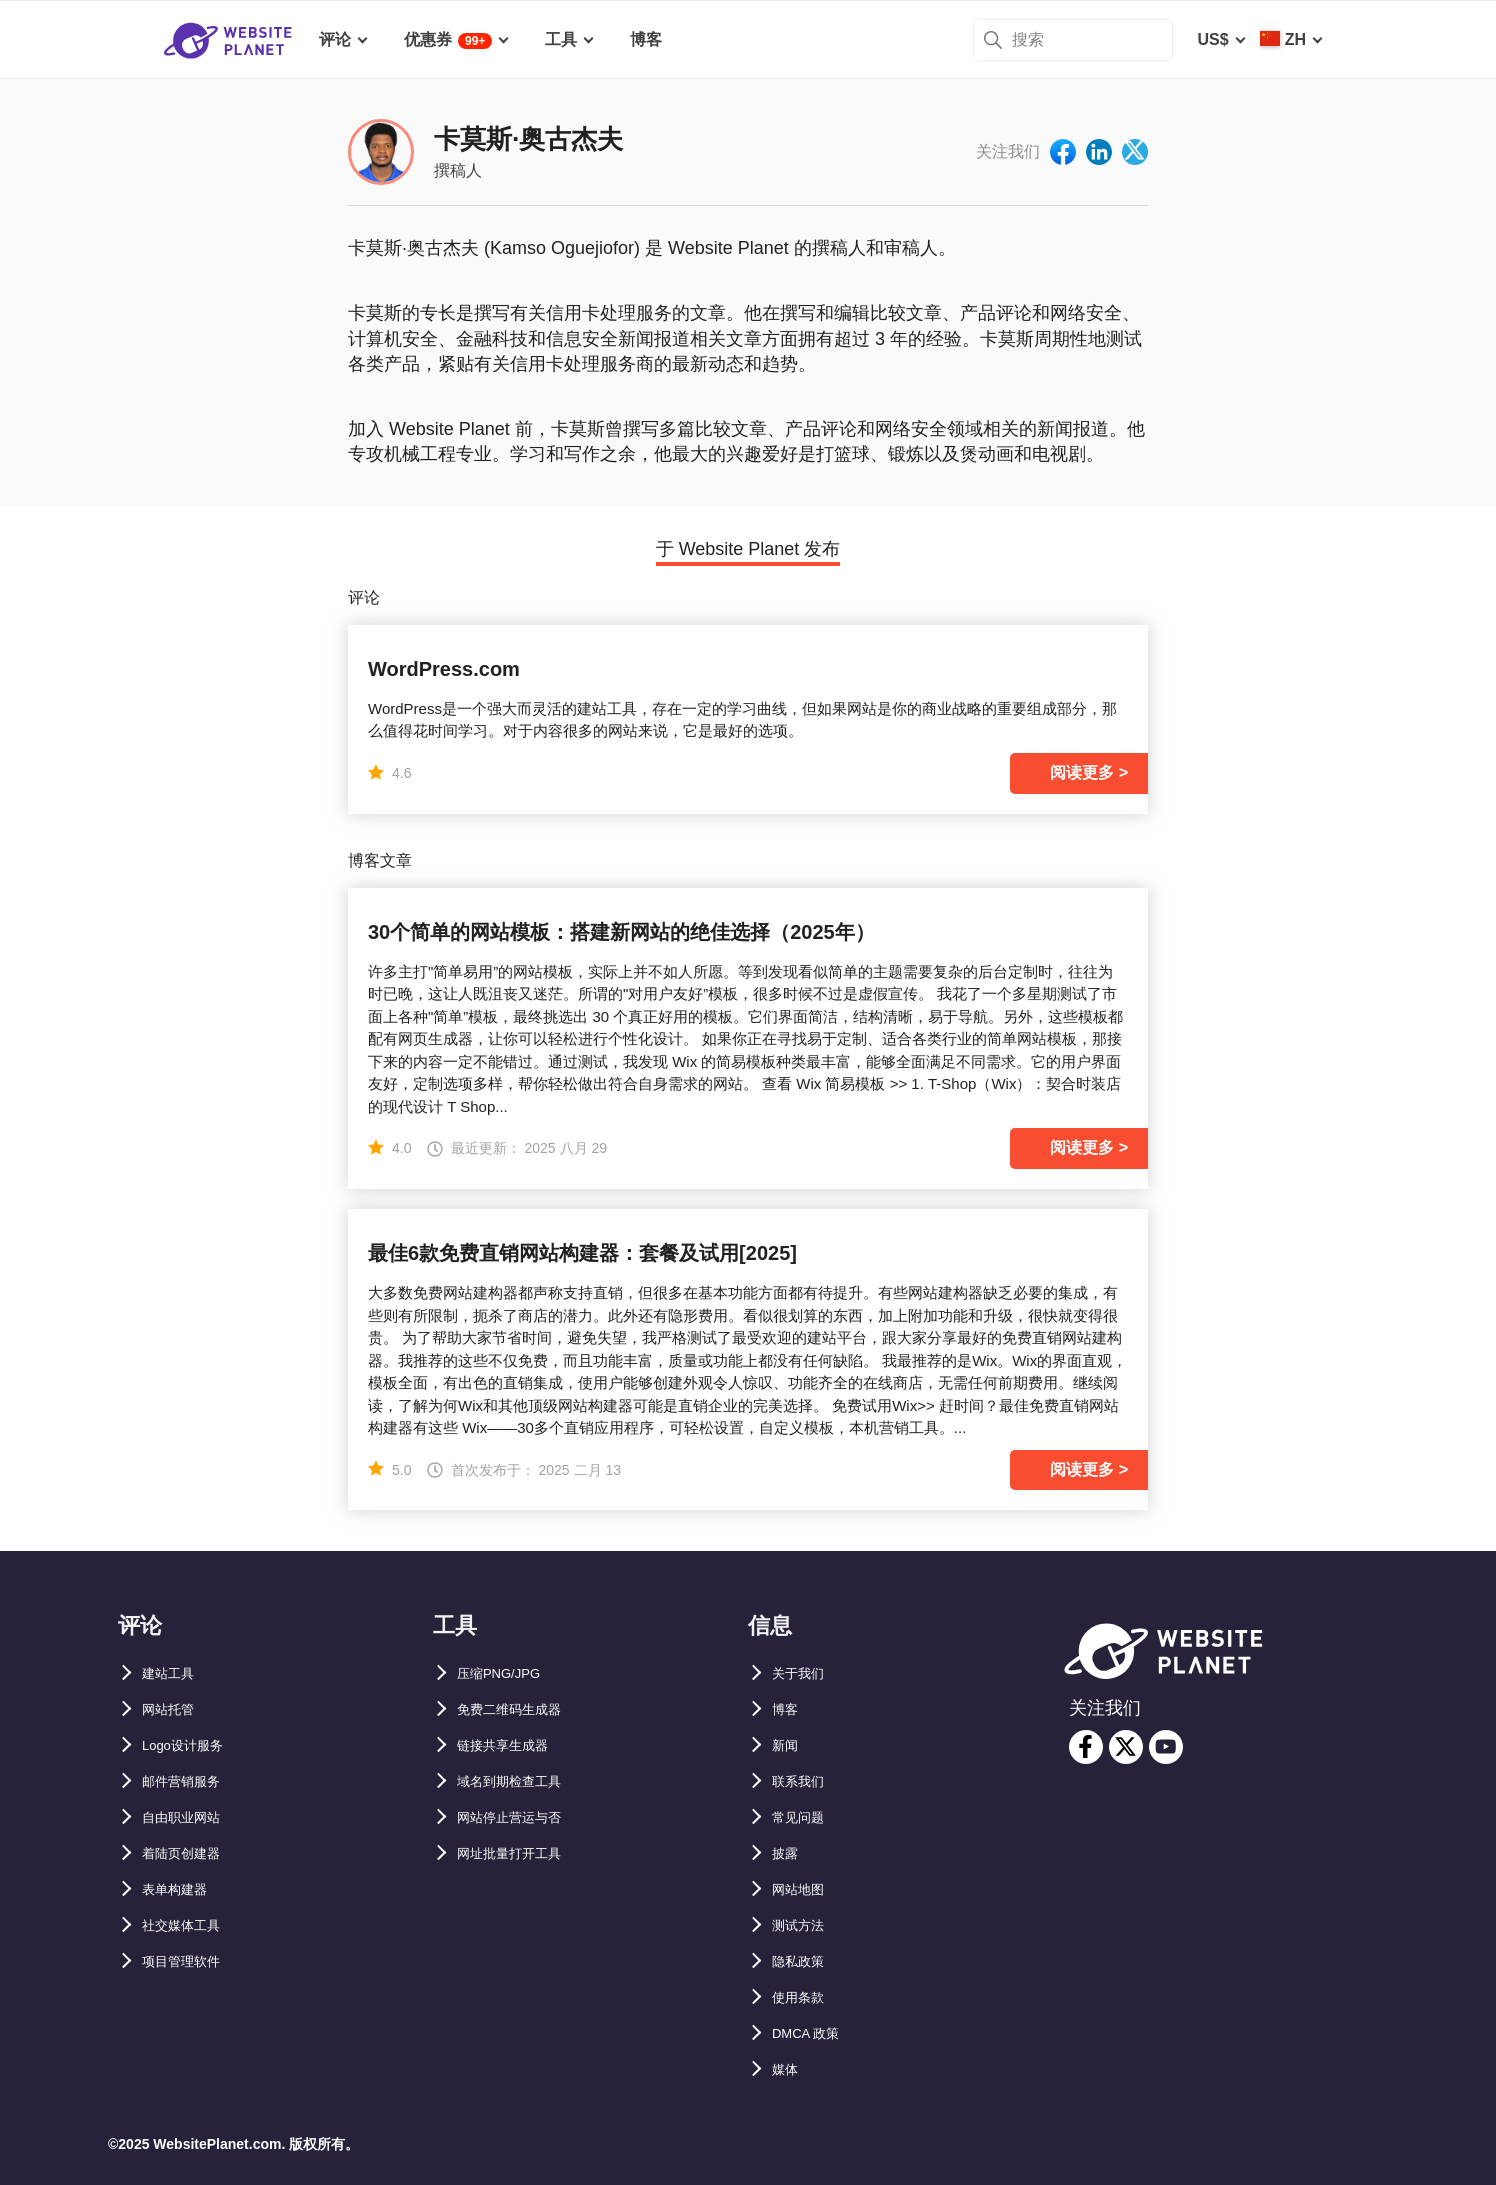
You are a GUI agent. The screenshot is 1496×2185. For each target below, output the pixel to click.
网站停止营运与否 (521, 1817)
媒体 (788, 2069)
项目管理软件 (190, 1961)
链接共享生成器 (513, 1745)
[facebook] (1086, 1747)
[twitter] (1126, 1747)
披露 (788, 1853)
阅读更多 (1082, 772)
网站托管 (174, 1709)
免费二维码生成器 (521, 1709)
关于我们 (804, 1673)
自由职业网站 (190, 1817)
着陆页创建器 (190, 1853)
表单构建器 (182, 1889)
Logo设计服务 (193, 1745)
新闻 (788, 1745)
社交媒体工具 (190, 1925)
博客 (788, 1709)
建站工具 (174, 1673)
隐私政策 (804, 1961)
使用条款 (804, 1997)
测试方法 (804, 1925)
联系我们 (804, 1781)
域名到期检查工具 (521, 1781)
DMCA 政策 (814, 2033)
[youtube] (1166, 1747)
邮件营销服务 (190, 1781)
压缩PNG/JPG (508, 1673)
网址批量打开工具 (521, 1853)
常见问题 (804, 1817)
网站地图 (804, 1889)
